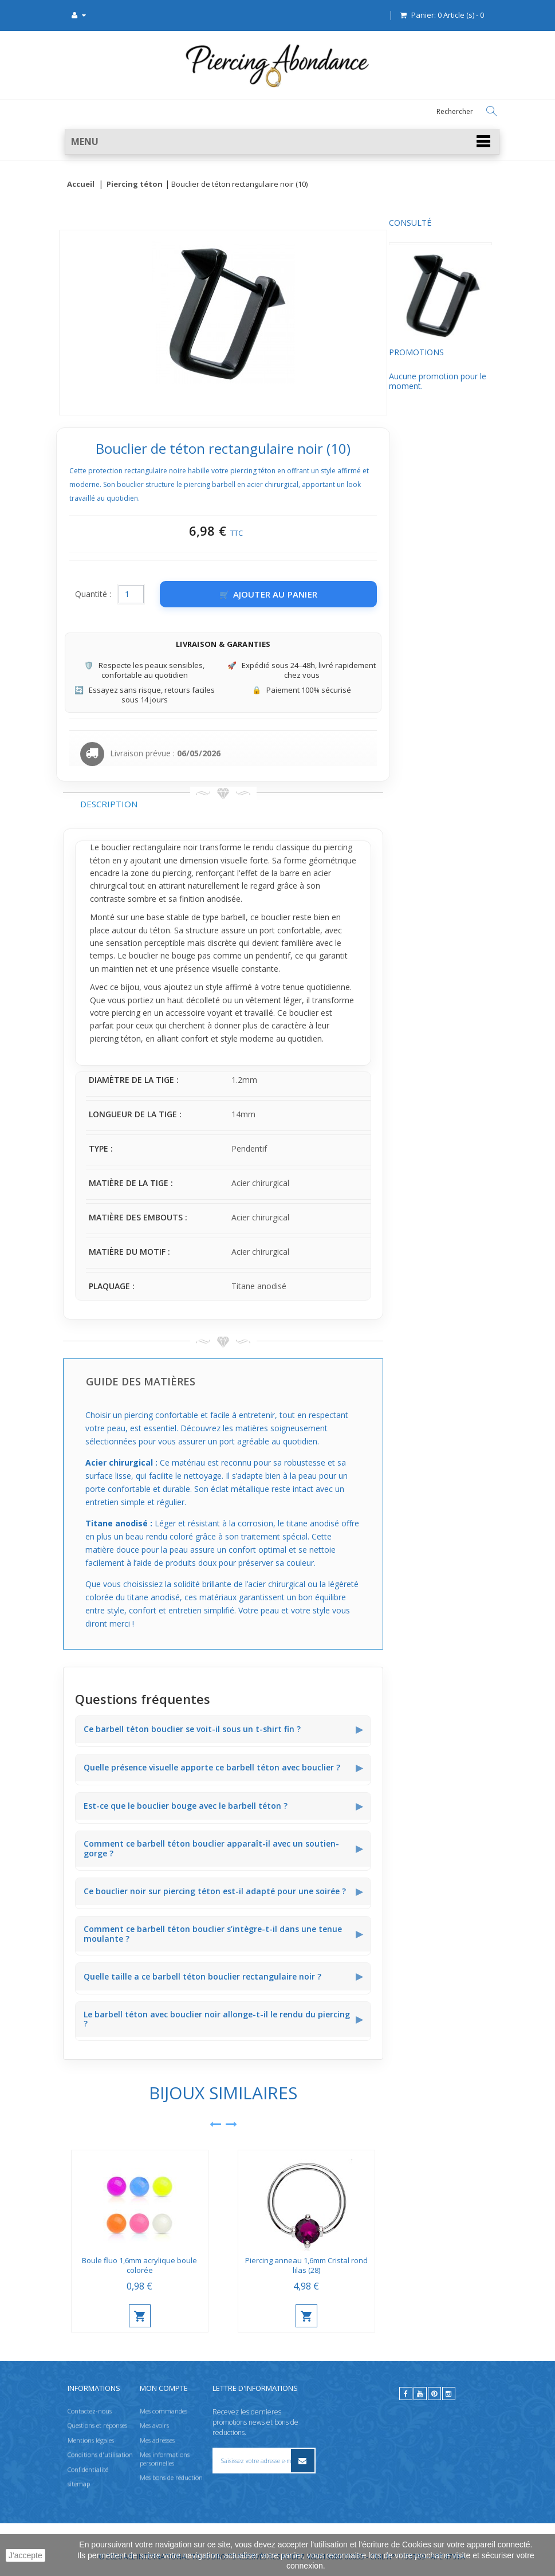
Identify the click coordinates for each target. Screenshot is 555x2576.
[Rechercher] (491, 111)
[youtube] (420, 2393)
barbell (342, 917)
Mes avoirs (154, 2425)
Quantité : (202, 593)
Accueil (81, 184)
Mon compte (164, 2388)
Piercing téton (135, 184)
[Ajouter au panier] (377, 594)
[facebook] (405, 2393)
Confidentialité (88, 2469)
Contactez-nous (90, 2410)
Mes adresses (157, 2440)
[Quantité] (240, 594)
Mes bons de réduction (171, 2477)
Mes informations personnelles (165, 2459)
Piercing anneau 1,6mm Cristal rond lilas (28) (414, 2265)
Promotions (90, 363)
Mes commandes (163, 2410)
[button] (282, 142)
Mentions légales (91, 2440)
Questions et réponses (97, 2425)
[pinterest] (434, 2393)
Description (217, 804)
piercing (285, 872)
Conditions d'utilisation (100, 2455)
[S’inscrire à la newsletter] (302, 2460)
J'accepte (25, 2555)
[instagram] (448, 2393)
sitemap (79, 2483)
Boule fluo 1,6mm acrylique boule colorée (248, 2265)
